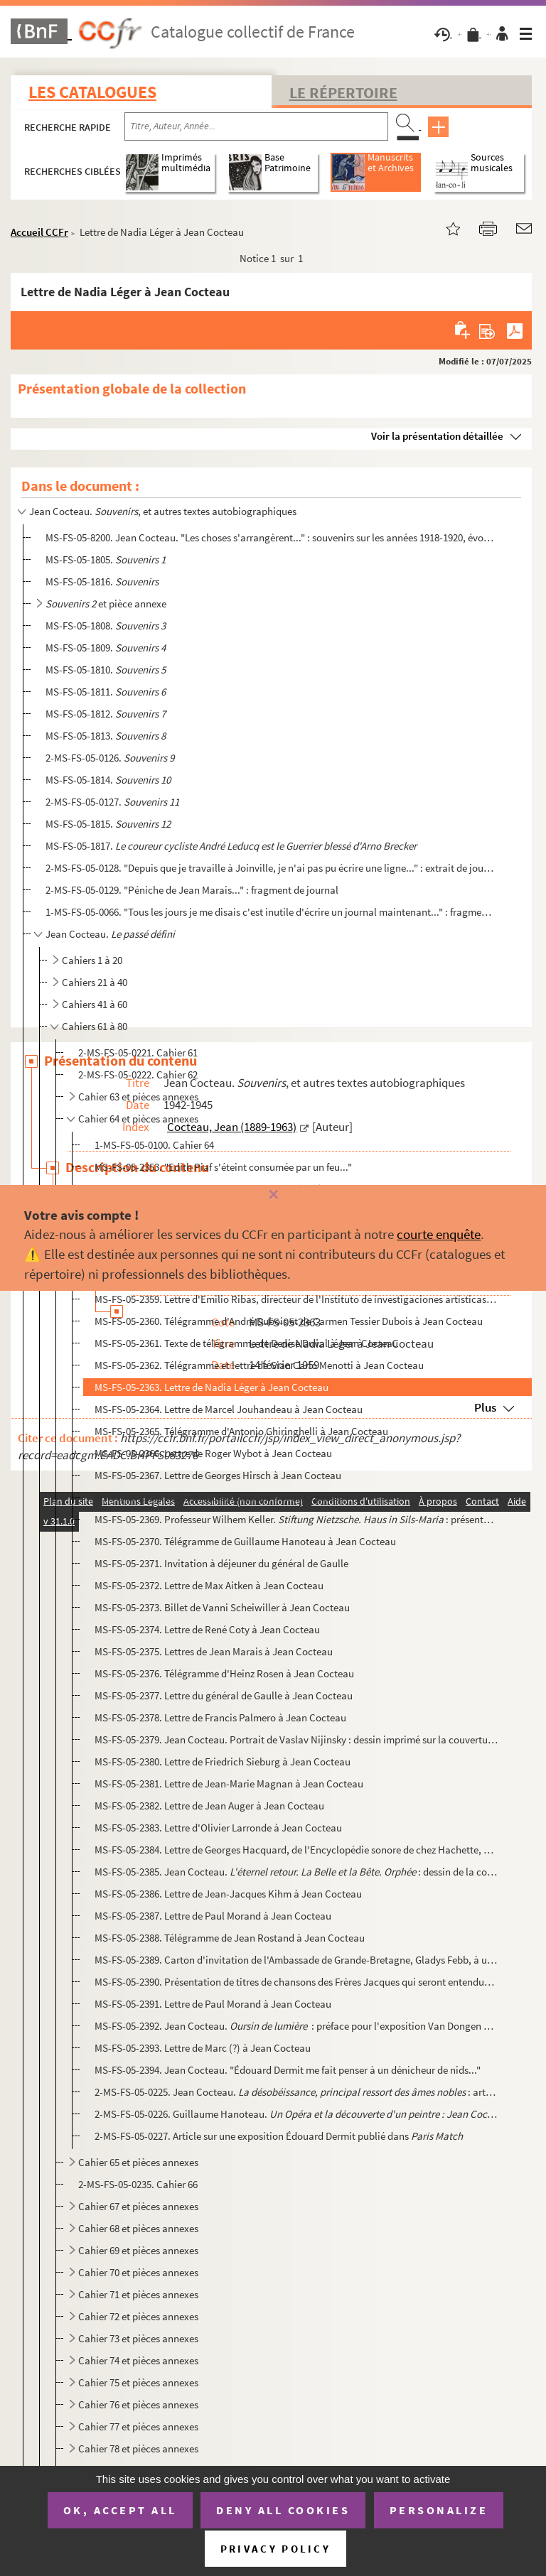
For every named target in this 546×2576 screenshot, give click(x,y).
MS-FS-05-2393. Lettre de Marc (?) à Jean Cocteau (203, 2048)
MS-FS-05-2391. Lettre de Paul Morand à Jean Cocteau (213, 2004)
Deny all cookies (283, 2510)
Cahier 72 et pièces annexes (138, 2316)
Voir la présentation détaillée (437, 436)
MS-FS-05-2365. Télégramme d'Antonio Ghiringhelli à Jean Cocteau (241, 1431)
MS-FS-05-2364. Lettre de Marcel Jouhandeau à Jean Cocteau (229, 1409)
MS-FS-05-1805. (106, 559)
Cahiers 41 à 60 (94, 1004)
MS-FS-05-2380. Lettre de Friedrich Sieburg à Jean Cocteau (222, 1761)
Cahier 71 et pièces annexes (138, 2294)
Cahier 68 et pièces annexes (138, 2228)
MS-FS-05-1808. (106, 625)
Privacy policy (275, 2548)
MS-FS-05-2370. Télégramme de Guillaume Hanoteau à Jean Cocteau (245, 1541)
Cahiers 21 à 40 (94, 982)
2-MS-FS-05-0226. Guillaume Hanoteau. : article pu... (296, 2114)
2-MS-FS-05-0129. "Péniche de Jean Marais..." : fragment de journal (192, 890)
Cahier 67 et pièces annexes (138, 2206)
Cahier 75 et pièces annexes (138, 2382)
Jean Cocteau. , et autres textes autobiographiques (162, 511)
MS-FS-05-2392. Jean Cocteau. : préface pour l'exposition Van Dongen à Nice (296, 2026)
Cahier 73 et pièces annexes (138, 2338)
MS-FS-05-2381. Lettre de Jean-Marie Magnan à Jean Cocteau (229, 1783)
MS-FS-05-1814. (108, 779)
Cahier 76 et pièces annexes (138, 2404)
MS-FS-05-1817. (231, 846)
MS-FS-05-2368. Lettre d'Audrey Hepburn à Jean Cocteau (218, 1497)
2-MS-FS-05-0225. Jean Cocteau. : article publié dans (296, 2092)
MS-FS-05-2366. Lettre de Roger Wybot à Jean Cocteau (213, 1453)
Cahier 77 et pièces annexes (138, 2426)
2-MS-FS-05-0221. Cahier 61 (138, 1052)
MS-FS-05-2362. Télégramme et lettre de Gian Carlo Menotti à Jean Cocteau (259, 1365)
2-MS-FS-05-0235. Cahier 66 (138, 2184)
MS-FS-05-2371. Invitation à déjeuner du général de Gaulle (221, 1563)
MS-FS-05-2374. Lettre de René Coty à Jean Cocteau (207, 1629)
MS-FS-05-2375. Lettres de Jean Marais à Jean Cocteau (214, 1651)
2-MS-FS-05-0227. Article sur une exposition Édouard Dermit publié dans (279, 2136)
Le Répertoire (343, 92)
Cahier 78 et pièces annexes (138, 2448)
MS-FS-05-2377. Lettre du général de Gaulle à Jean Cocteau (224, 1695)
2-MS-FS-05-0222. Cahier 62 (138, 1074)
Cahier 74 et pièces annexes (138, 2360)
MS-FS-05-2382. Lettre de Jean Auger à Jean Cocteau (209, 1805)
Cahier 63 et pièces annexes (138, 1096)
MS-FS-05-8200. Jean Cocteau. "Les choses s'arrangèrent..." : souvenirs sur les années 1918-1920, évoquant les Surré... (269, 537)
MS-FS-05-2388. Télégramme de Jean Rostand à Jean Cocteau (230, 1937)
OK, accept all (120, 2510)
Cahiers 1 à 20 (92, 960)
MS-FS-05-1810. (106, 669)
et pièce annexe (106, 603)
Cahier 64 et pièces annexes (138, 1118)
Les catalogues (92, 92)
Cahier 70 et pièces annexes (138, 2272)
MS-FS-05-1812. (106, 713)
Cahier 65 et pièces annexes (138, 2162)
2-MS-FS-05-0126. (110, 757)
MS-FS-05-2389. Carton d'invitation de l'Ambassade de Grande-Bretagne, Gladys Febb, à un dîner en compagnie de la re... (296, 1959)
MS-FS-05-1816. (102, 581)
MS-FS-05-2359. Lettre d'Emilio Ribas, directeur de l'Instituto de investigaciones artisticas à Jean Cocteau (296, 1299)
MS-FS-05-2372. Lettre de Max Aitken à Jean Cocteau (209, 1585)
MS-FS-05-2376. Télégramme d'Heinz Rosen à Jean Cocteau (224, 1673)
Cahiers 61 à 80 (94, 1026)
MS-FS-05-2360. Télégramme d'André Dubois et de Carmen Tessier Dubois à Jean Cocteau (289, 1321)
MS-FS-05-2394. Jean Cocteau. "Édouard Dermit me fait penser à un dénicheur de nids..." (288, 2070)
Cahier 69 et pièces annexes (138, 2250)
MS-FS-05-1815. (108, 823)
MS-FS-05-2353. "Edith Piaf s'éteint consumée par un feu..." (223, 1167)
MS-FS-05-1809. (106, 647)
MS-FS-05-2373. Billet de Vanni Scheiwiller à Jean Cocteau (222, 1607)
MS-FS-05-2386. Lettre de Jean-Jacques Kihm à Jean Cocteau (228, 1893)
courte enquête (439, 1234)
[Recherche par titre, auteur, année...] (256, 126)
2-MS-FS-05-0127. (112, 801)
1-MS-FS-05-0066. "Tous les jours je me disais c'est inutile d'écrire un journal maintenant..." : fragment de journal (269, 912)
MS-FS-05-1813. (106, 735)
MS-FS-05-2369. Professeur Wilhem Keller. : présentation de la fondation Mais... (296, 1519)
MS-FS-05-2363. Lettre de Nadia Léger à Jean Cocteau (211, 1387)
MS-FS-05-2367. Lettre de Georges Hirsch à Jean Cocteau (218, 1475)
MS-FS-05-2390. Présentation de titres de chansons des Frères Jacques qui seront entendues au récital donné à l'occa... (296, 1981)
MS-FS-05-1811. (106, 691)
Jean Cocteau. (110, 934)
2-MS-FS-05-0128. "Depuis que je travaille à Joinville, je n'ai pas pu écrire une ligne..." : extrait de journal (269, 868)
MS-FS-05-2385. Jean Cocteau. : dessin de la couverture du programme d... (296, 1871)
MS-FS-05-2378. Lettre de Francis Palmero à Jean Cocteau (220, 1717)
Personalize (439, 2510)
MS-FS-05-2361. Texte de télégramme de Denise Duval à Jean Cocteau (246, 1343)
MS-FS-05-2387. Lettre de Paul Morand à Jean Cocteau (213, 1915)
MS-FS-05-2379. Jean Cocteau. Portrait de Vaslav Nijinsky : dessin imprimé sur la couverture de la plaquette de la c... (296, 1739)
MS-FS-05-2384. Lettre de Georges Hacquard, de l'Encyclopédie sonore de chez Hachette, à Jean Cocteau (296, 1849)
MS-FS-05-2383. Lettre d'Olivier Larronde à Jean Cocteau (218, 1827)
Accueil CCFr (39, 232)
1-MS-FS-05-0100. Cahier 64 (154, 1145)
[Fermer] (273, 1195)
